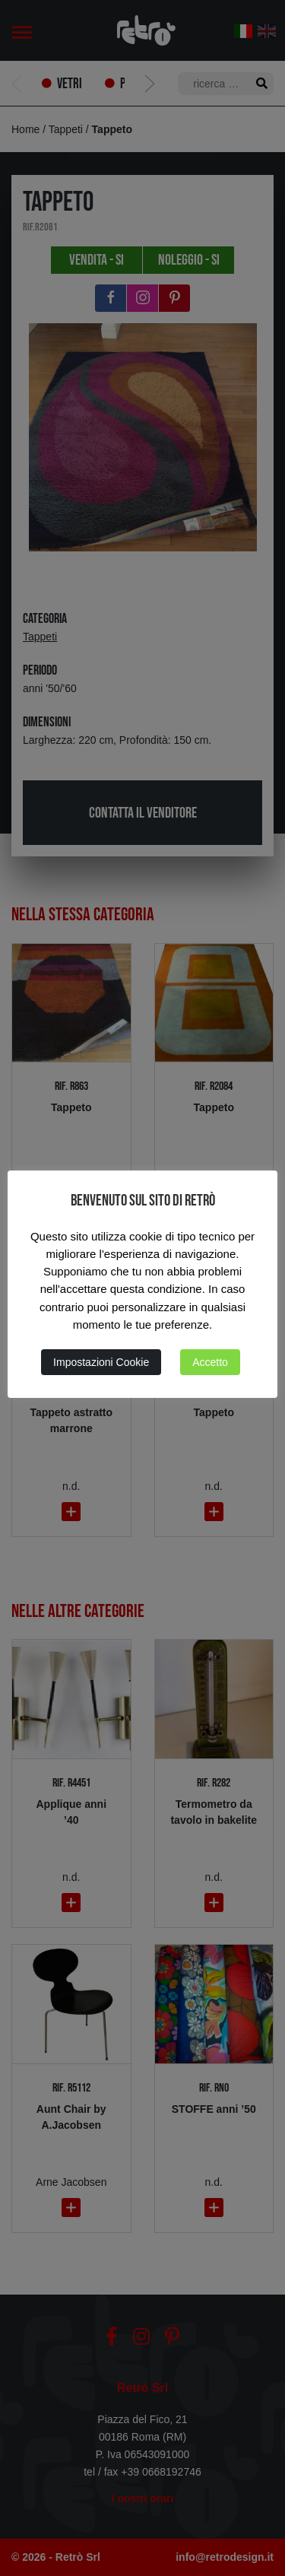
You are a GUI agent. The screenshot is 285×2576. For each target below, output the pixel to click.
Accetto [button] (210, 1362)
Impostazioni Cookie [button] (101, 1362)
